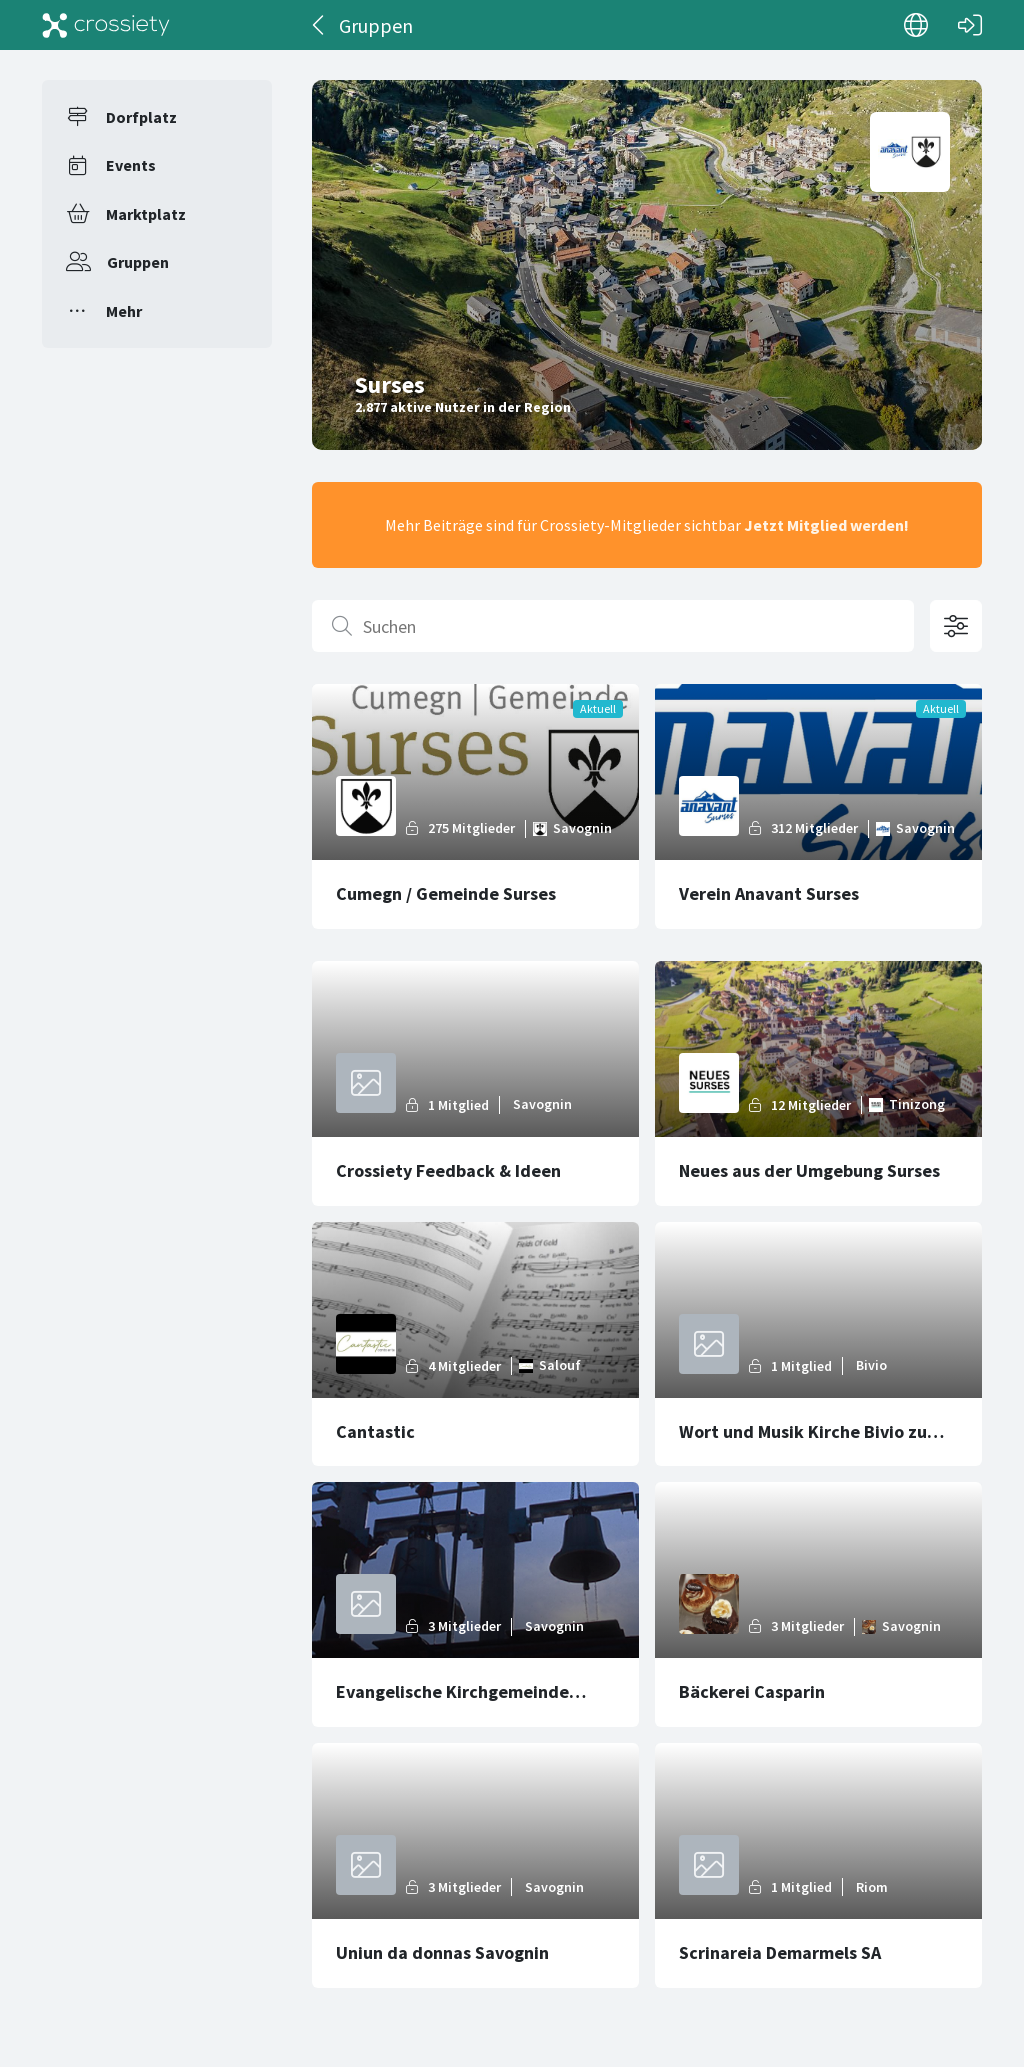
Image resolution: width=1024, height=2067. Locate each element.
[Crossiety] (106, 25)
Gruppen (138, 262)
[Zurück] (319, 25)
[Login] (970, 25)
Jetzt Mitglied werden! (826, 525)
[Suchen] (613, 626)
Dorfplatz (141, 117)
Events (131, 165)
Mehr (124, 311)
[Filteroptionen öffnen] (956, 626)
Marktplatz (146, 214)
